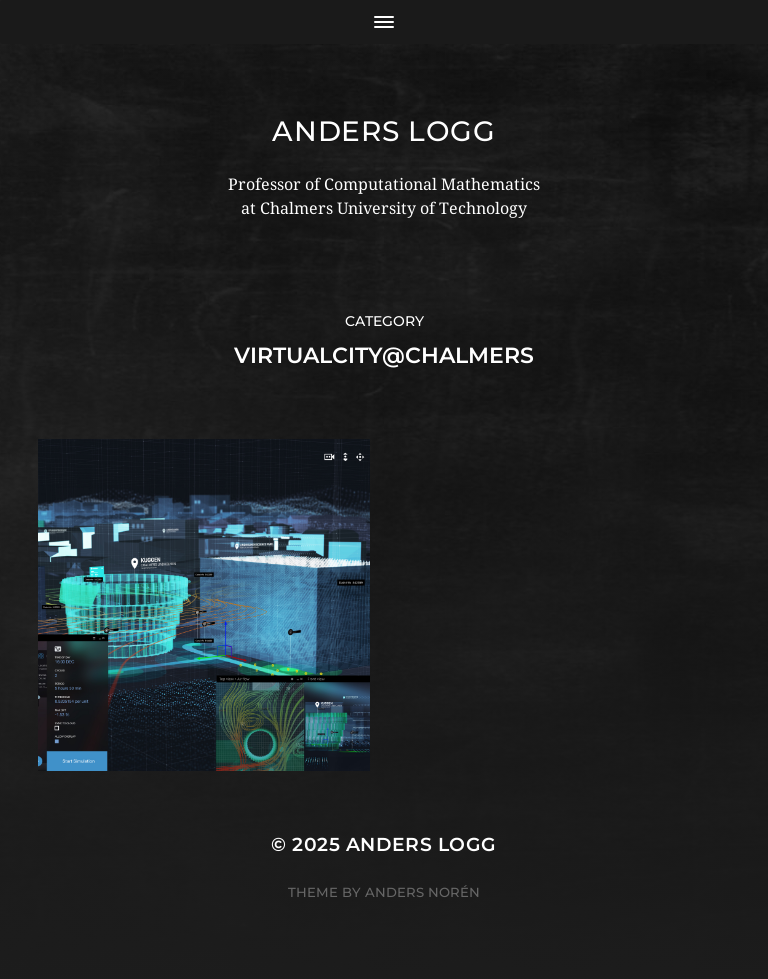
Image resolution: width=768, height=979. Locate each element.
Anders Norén (422, 892)
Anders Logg (384, 131)
